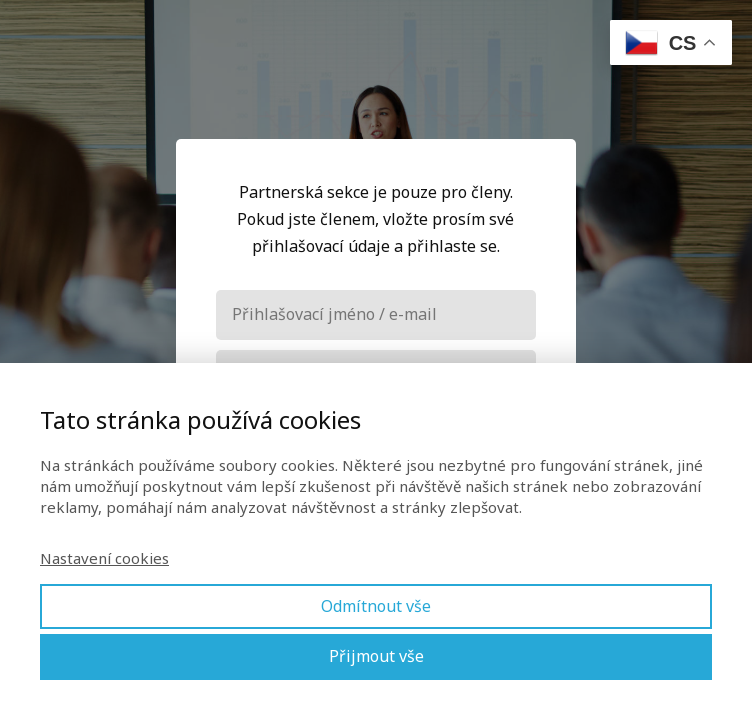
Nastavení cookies (104, 558)
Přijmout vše (376, 656)
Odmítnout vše (376, 606)
